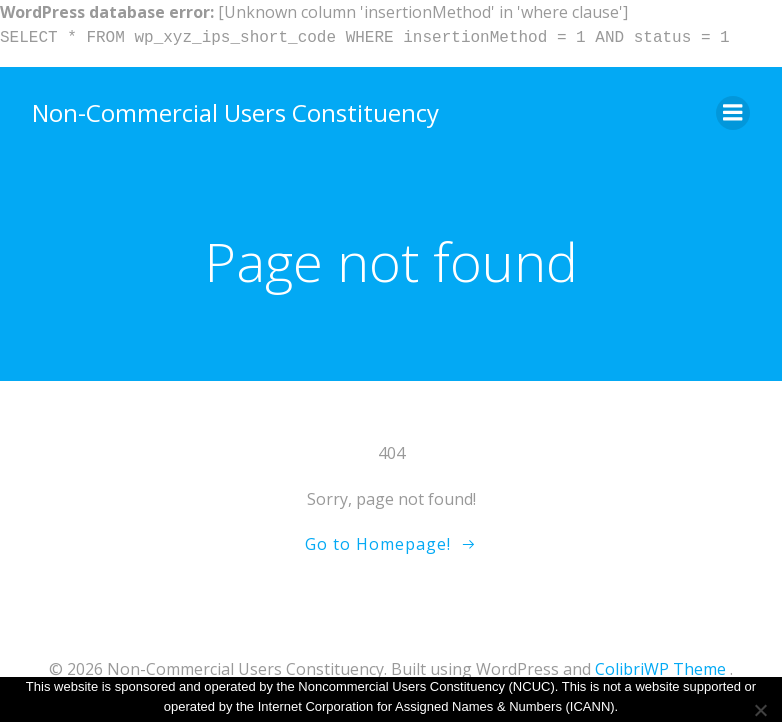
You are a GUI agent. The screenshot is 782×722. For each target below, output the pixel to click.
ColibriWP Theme (660, 668)
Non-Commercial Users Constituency (234, 111)
